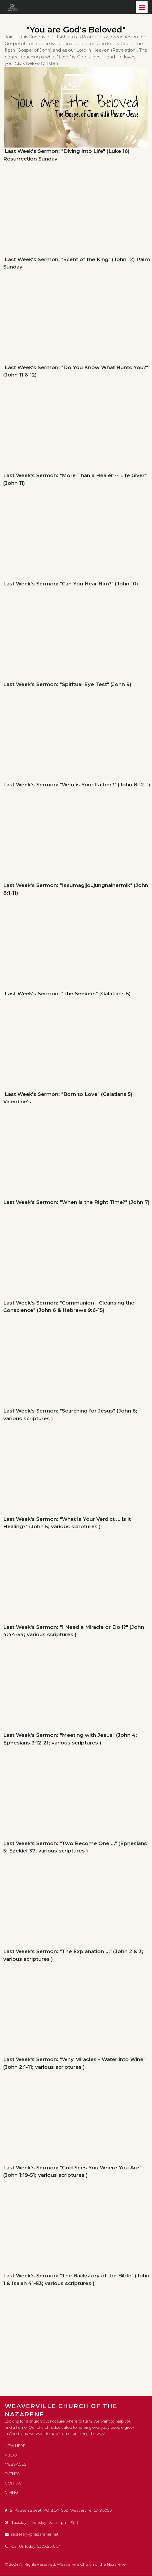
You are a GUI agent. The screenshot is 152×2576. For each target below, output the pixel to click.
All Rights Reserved (37, 2564)
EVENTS (12, 2474)
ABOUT (12, 2456)
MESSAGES (16, 2465)
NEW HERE (15, 2447)
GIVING (11, 2492)
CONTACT (14, 2483)
